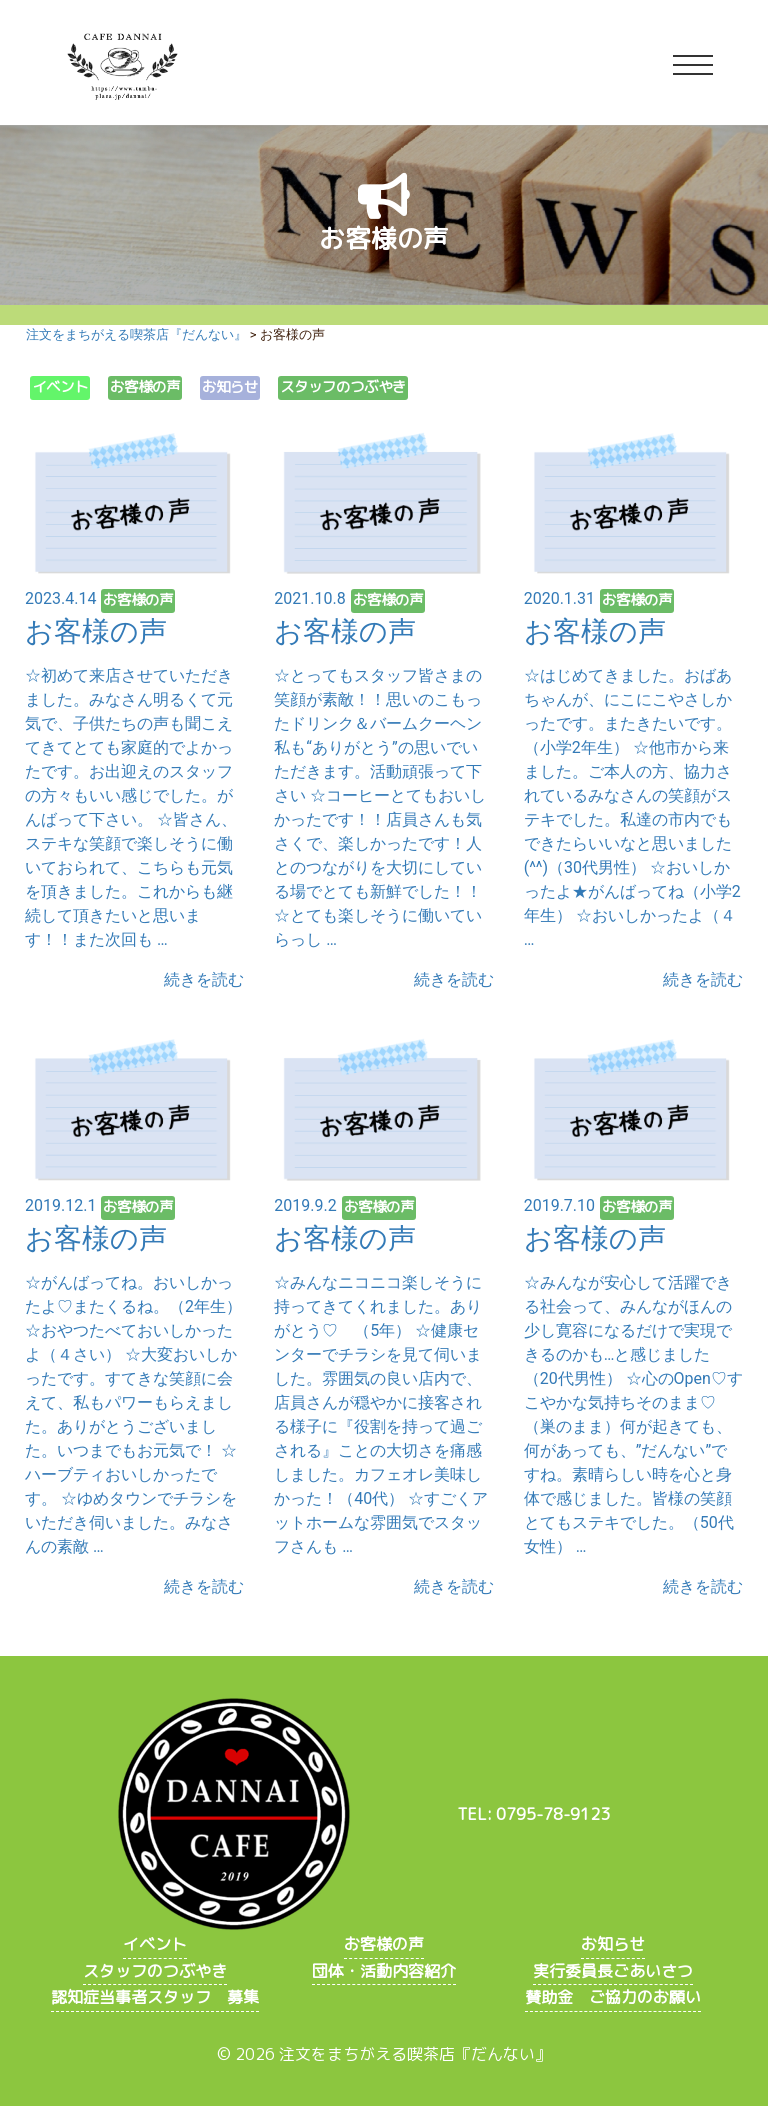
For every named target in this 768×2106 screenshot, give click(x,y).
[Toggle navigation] (693, 66)
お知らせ (230, 387)
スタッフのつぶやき (343, 387)
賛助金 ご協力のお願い (613, 1997)
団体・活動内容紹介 (384, 1971)
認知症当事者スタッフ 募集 (155, 1997)
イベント (60, 387)
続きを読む (204, 979)
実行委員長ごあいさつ (613, 1971)
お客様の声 (145, 387)
